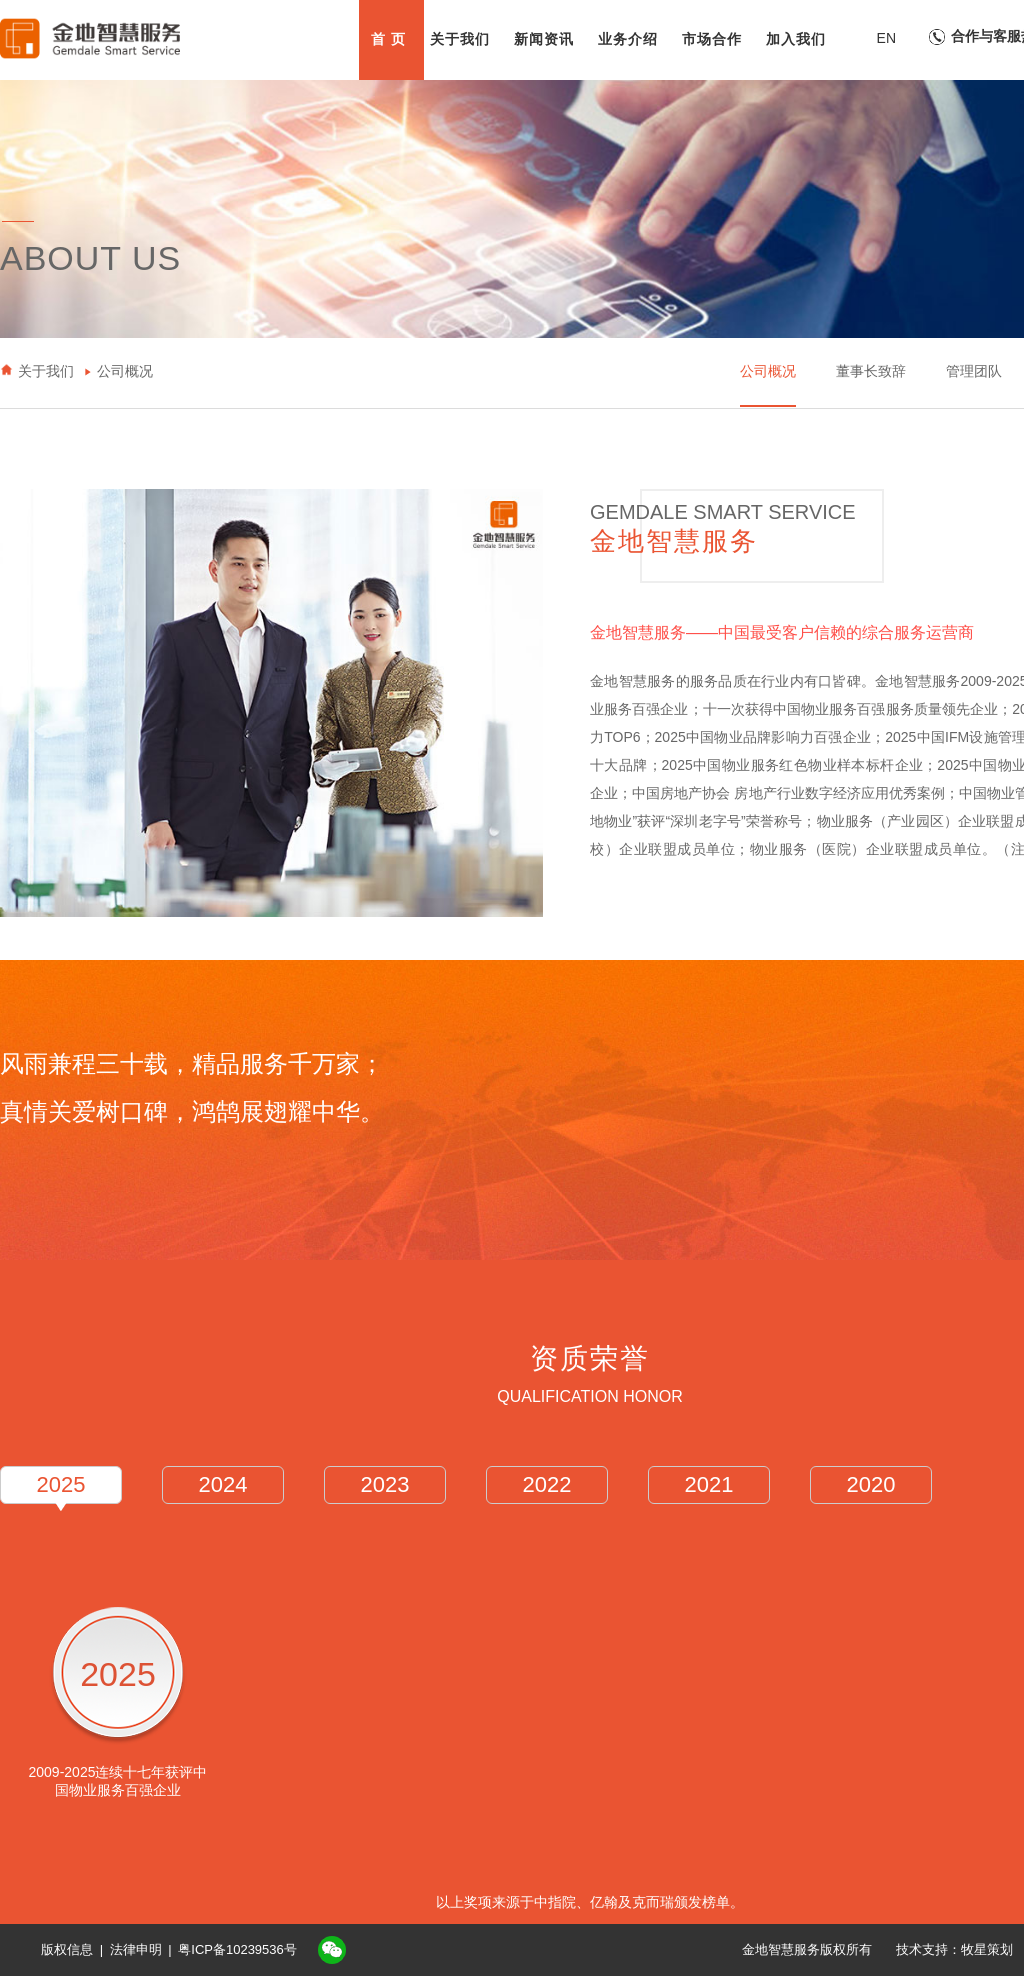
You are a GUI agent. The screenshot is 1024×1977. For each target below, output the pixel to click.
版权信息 (67, 1949)
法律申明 (136, 1949)
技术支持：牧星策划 (954, 1949)
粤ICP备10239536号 (237, 1949)
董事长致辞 (871, 371)
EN (886, 38)
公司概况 (768, 371)
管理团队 (974, 371)
